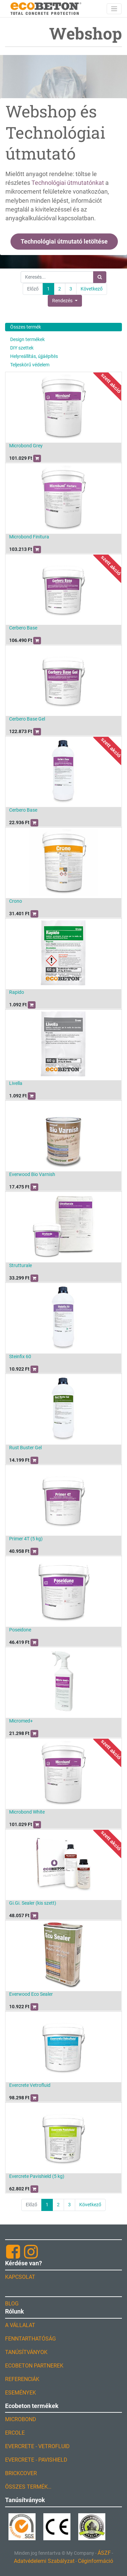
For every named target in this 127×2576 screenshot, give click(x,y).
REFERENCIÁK (22, 2379)
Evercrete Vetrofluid (29, 2085)
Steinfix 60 (20, 1356)
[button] (65, 301)
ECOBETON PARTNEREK (34, 2365)
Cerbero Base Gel (27, 719)
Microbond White (27, 1812)
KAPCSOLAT (20, 2277)
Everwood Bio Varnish (32, 1174)
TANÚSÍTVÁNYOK (26, 2352)
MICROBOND (20, 2419)
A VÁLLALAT (20, 2325)
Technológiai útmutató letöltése (64, 241)
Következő (92, 288)
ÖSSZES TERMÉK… (28, 2487)
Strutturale (20, 1265)
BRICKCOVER (21, 2473)
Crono (15, 901)
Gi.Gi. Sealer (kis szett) (32, 1903)
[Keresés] (99, 277)
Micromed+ (21, 1721)
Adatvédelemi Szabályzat (44, 2561)
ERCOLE (15, 2433)
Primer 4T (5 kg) (26, 1538)
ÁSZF (104, 2553)
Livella (15, 1083)
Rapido (16, 992)
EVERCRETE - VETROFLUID (37, 2446)
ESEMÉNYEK (20, 2392)
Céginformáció (95, 2561)
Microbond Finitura (29, 536)
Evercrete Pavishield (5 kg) (36, 2176)
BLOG (12, 2303)
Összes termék (25, 327)
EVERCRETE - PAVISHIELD (36, 2460)
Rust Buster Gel (25, 1447)
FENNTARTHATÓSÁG (30, 2338)
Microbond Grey (26, 445)
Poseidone (20, 1629)
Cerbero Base (23, 628)
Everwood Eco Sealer (31, 1994)
